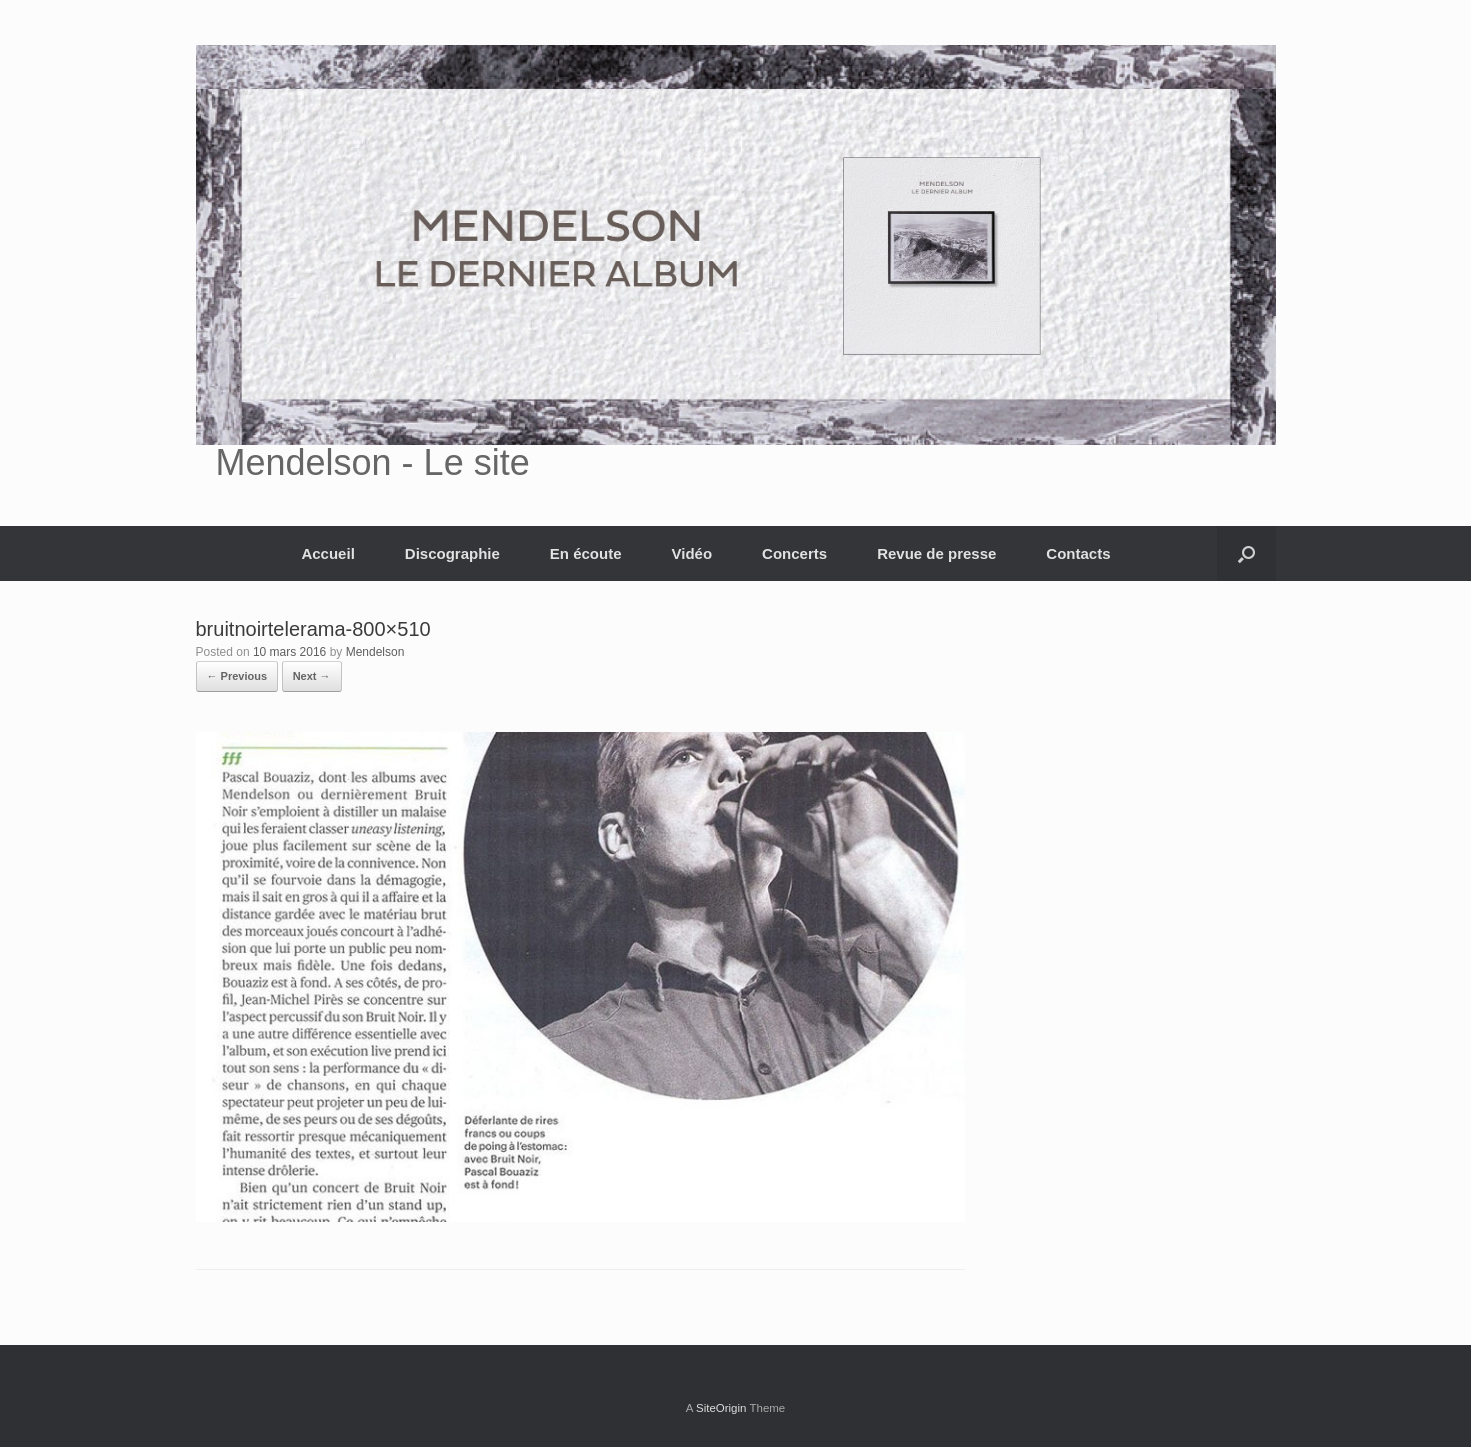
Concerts (794, 553)
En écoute (586, 553)
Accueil (327, 553)
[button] (1246, 553)
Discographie (452, 553)
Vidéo (692, 553)
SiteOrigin (721, 1408)
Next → (312, 676)
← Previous (237, 676)
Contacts (1078, 553)
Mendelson (375, 652)
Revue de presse (936, 553)
